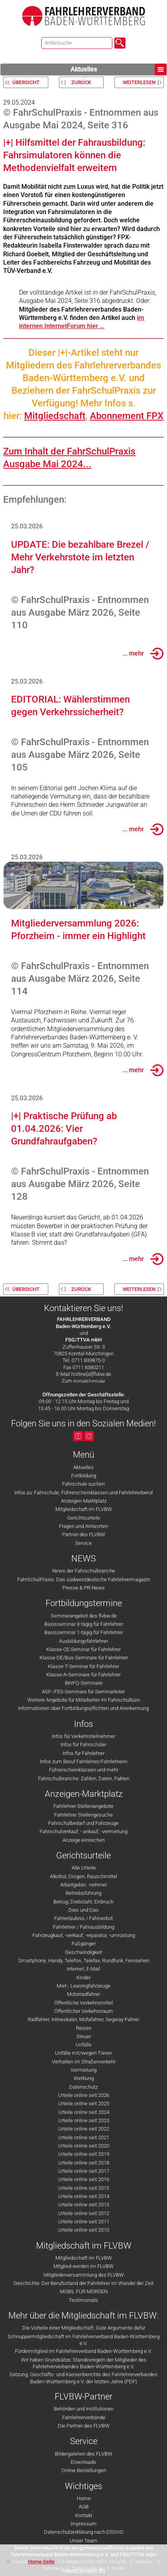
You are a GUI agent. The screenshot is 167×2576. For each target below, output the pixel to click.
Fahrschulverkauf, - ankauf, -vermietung (83, 1831)
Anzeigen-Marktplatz (83, 1501)
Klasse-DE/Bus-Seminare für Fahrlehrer (84, 1658)
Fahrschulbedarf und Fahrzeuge (83, 1823)
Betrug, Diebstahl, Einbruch (83, 1902)
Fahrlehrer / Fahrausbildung (83, 1927)
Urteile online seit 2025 (83, 2103)
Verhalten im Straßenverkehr (84, 2062)
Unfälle (83, 2045)
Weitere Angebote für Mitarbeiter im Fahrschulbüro (83, 1700)
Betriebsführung (83, 1893)
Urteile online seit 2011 (83, 2222)
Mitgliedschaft (54, 415)
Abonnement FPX (126, 415)
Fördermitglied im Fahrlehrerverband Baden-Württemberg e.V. (83, 2351)
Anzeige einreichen (84, 1840)
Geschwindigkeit (83, 1952)
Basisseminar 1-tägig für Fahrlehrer (83, 1632)
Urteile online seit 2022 (83, 2129)
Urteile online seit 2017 (83, 2171)
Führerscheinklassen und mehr (83, 1770)
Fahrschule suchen (83, 1484)
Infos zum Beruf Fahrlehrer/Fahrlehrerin (83, 1761)
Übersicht (26, 82)
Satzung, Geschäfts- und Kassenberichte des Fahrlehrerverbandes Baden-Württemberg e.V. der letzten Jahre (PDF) (83, 2377)
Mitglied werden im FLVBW (83, 2266)
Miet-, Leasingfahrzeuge (83, 1986)
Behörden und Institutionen (84, 2409)
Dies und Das (83, 1910)
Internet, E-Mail (83, 1969)
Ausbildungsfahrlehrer (83, 1641)
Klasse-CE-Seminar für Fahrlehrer (83, 1649)
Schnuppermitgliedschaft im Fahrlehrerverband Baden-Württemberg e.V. (83, 2340)
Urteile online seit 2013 (83, 2205)
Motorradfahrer (83, 1994)
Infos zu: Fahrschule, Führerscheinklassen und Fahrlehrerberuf (83, 1493)
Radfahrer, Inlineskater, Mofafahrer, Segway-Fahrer (83, 2019)
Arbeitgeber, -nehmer (83, 1885)
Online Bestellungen (83, 2470)
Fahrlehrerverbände (83, 2417)
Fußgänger (84, 1944)
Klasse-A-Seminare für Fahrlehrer (83, 1675)
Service (83, 1543)
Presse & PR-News (84, 1588)
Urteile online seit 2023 (83, 2120)
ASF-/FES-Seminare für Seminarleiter (83, 1692)
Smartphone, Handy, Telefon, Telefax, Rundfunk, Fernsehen (83, 1960)
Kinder (83, 1977)
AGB (84, 2507)
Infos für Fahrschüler (83, 1744)
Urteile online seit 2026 (83, 2095)
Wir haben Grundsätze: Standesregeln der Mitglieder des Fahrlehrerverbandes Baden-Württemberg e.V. (83, 2363)
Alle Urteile (84, 1868)
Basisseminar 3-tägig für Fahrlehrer (83, 1624)
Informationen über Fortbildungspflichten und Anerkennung (83, 1708)
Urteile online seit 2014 (83, 2196)
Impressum (83, 2524)
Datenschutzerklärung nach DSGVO (83, 2532)
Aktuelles (118, 69)
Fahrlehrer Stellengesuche (83, 1815)
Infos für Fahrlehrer (83, 1753)
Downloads (83, 2462)
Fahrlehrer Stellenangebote (83, 1806)
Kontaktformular (89, 1381)
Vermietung (83, 2070)
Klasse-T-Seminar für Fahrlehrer (83, 1666)
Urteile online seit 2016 (83, 2179)
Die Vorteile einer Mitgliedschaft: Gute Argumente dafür (83, 2328)
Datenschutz (83, 2087)
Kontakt (83, 2515)
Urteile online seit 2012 (83, 2213)
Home (84, 2498)
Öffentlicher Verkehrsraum (83, 2011)
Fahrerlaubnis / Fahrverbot (83, 1918)
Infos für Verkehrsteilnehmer (83, 1736)
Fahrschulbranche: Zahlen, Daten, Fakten (83, 1778)
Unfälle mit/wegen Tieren (83, 2053)
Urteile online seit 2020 (83, 2146)
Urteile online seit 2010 (83, 2230)
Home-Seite (41, 2562)
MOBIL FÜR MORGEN (84, 2291)
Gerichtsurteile (83, 1518)
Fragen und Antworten (83, 1526)
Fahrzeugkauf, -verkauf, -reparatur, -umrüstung (83, 1935)
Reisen (83, 2028)
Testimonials (83, 2300)
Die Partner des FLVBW (84, 2426)
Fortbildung (83, 1476)
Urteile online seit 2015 (83, 2188)
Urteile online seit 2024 (83, 2112)
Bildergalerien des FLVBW (83, 2454)
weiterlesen (139, 82)
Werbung (84, 2078)
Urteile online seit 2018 (83, 2163)
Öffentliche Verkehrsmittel (83, 2003)
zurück (81, 82)
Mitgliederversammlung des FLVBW (84, 2275)
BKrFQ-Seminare (83, 1683)
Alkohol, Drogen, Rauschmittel (83, 1876)
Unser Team (83, 2541)
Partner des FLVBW (83, 1534)
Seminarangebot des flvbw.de (84, 1616)
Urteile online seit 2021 (83, 2137)
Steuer (83, 2036)
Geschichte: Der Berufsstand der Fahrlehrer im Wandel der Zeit (83, 2283)
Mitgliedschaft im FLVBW (83, 1509)
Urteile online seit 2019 (83, 2154)
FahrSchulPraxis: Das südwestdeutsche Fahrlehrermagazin (83, 1579)
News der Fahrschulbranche (83, 1571)
